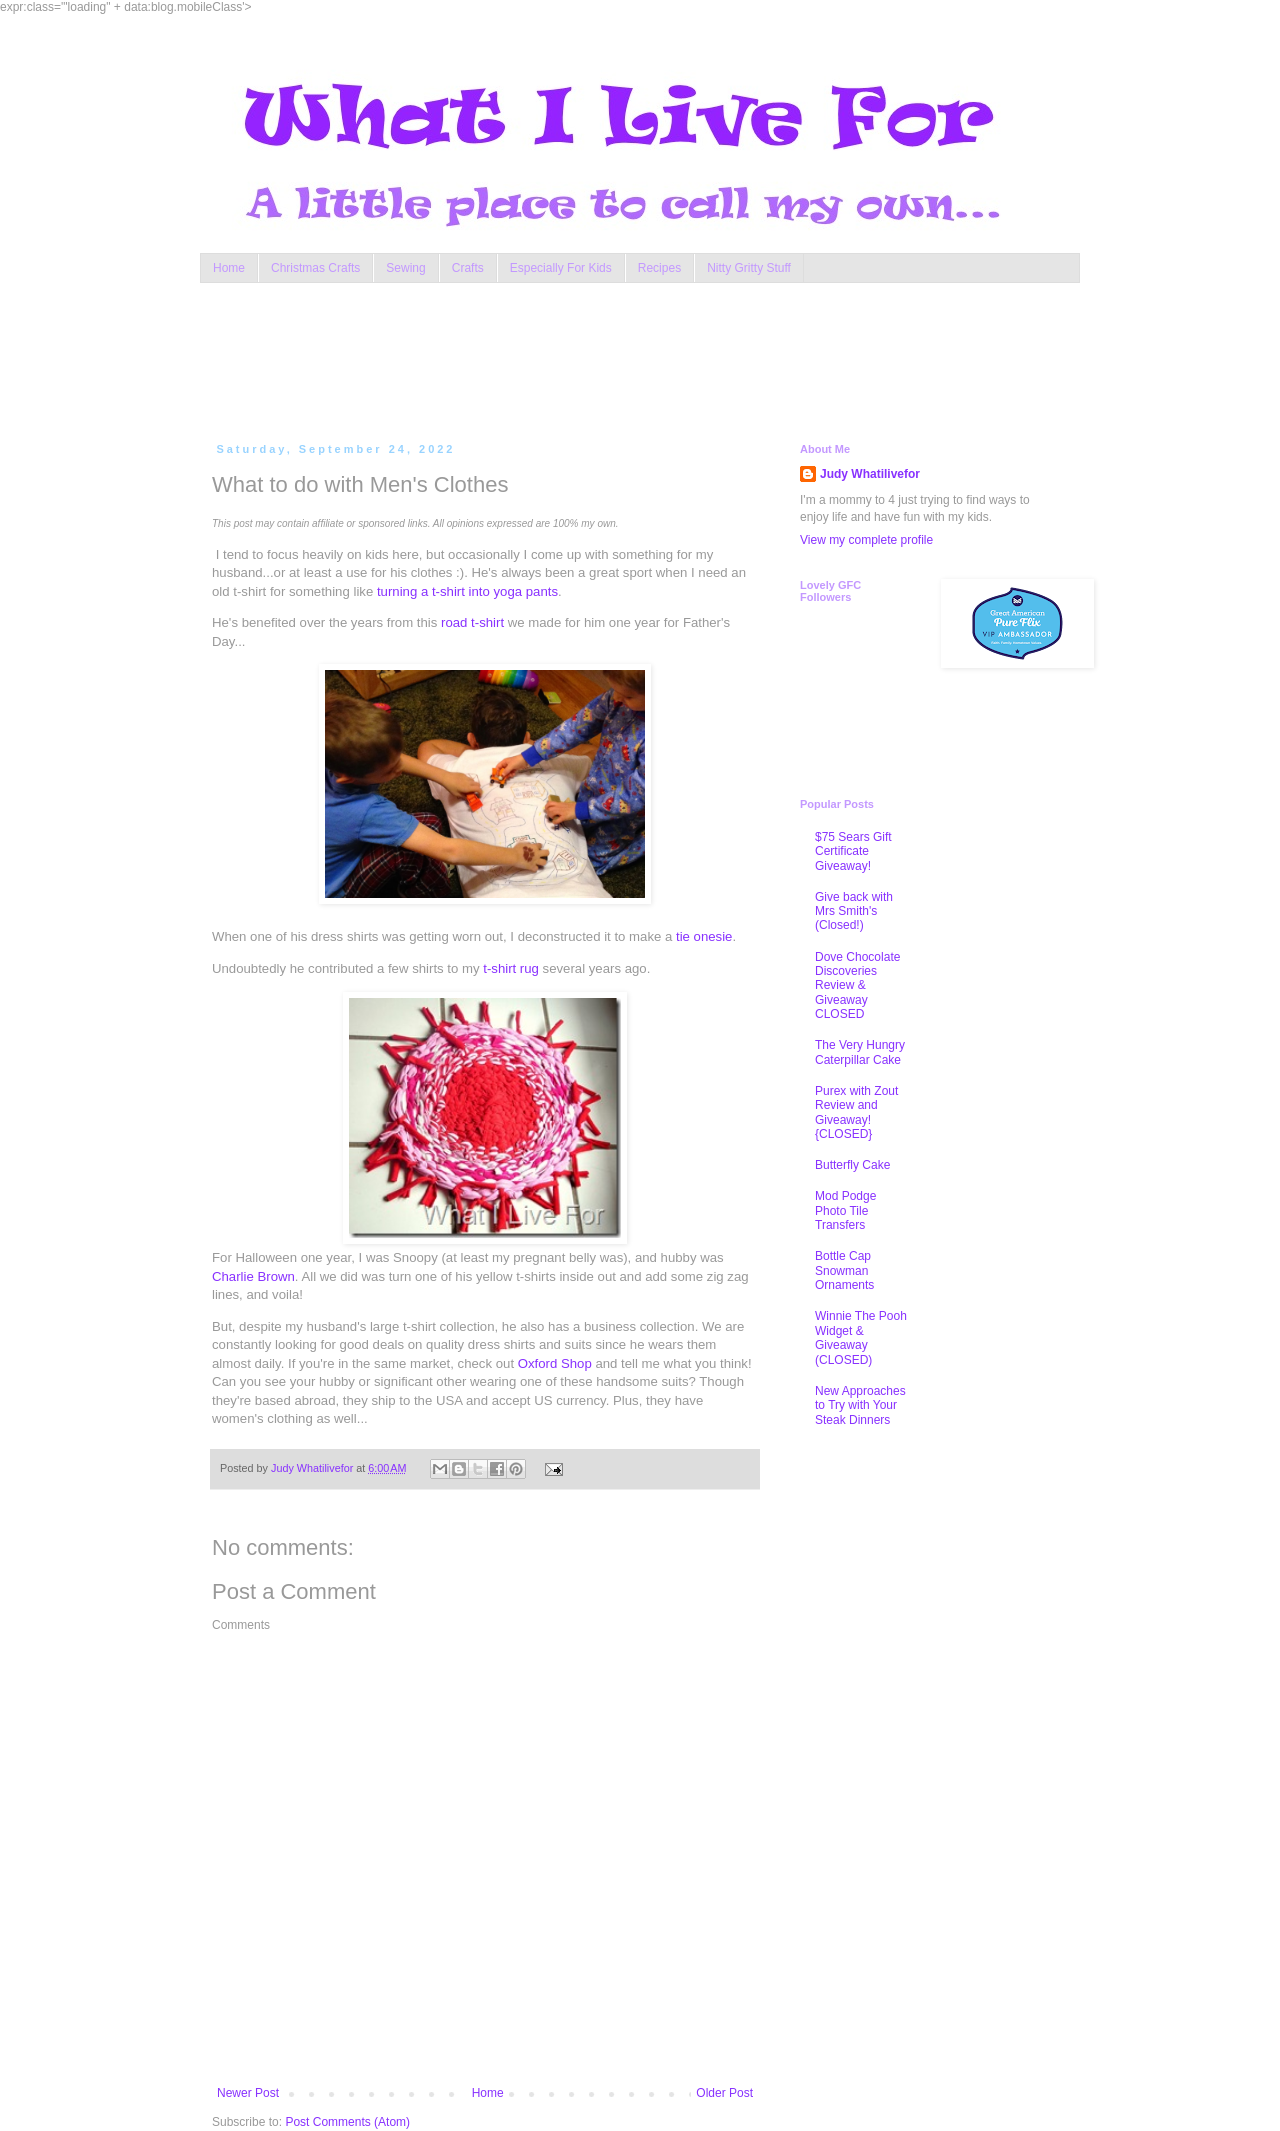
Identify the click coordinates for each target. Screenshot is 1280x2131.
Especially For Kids (561, 268)
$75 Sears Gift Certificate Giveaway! (853, 851)
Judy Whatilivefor (870, 474)
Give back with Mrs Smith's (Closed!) (854, 911)
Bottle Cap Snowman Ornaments (844, 1270)
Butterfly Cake (852, 1165)
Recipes (659, 268)
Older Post (724, 2093)
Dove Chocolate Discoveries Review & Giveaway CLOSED (857, 986)
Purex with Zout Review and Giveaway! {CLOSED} (856, 1112)
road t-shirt (472, 622)
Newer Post (248, 2093)
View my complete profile (866, 540)
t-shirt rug (511, 968)
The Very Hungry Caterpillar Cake (860, 1052)
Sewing (405, 268)
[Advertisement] (594, 358)
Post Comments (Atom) (347, 2122)
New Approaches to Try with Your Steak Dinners (860, 1405)
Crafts (468, 268)
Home (229, 268)
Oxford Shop (555, 1363)
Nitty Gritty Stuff (749, 268)
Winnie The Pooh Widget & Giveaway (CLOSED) (861, 1337)
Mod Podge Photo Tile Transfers (845, 1210)
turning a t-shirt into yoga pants (467, 591)
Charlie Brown (253, 1276)
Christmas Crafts (315, 268)
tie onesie (704, 936)
